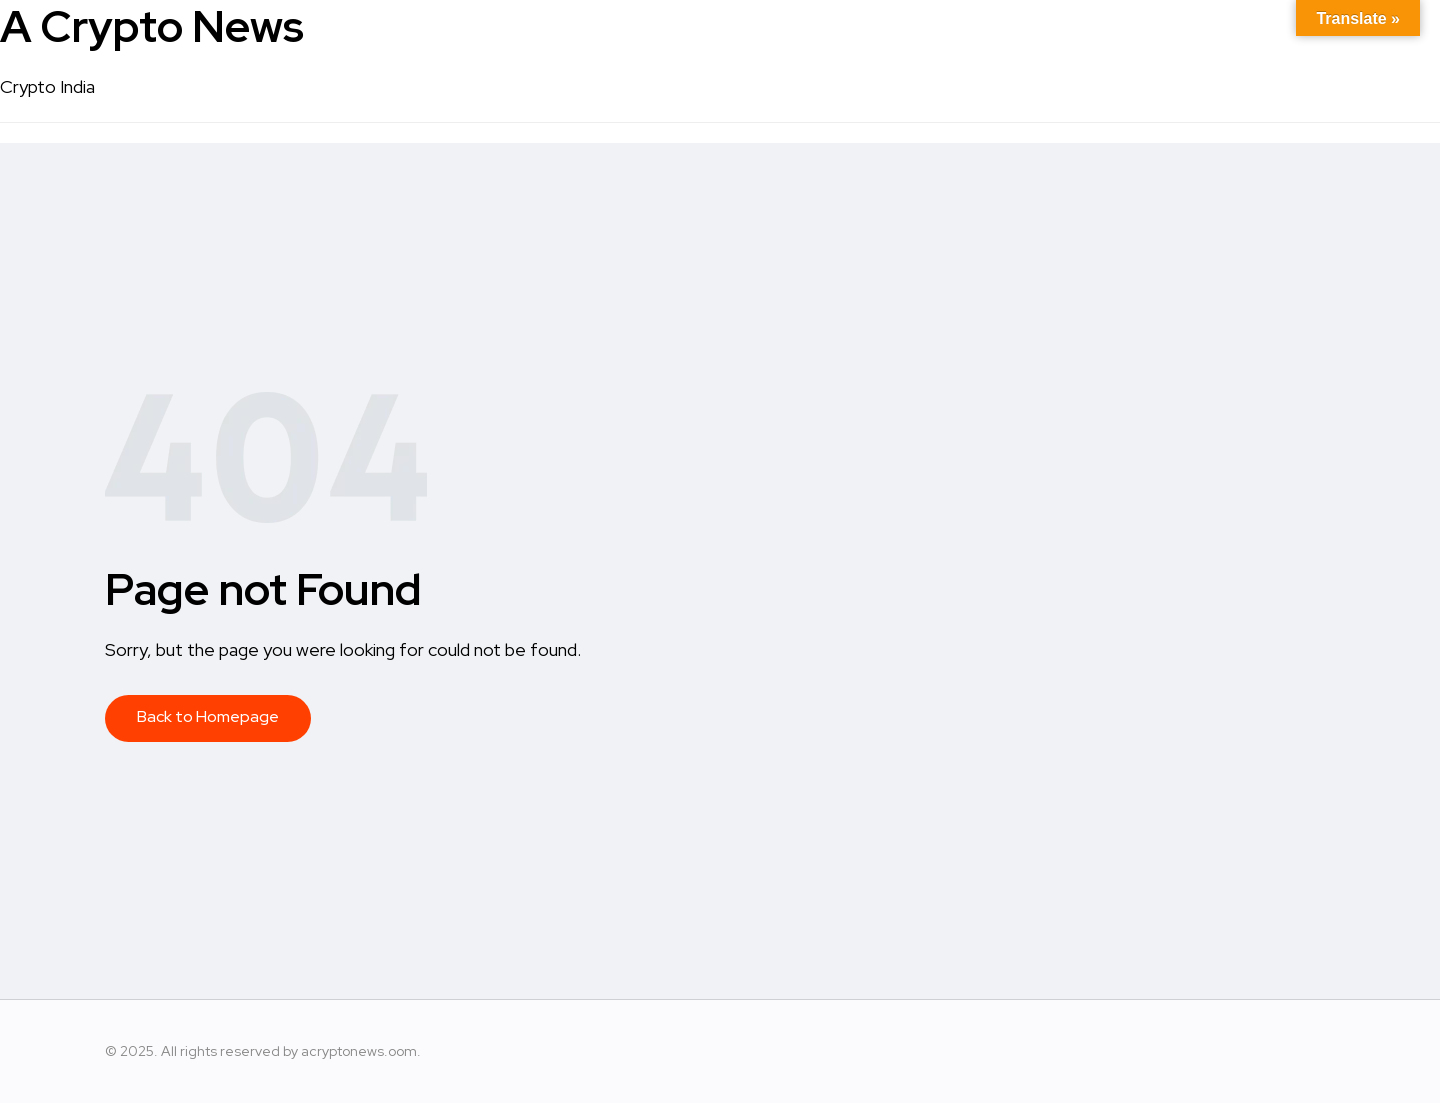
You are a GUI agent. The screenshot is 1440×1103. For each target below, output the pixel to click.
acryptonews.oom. (361, 1051)
